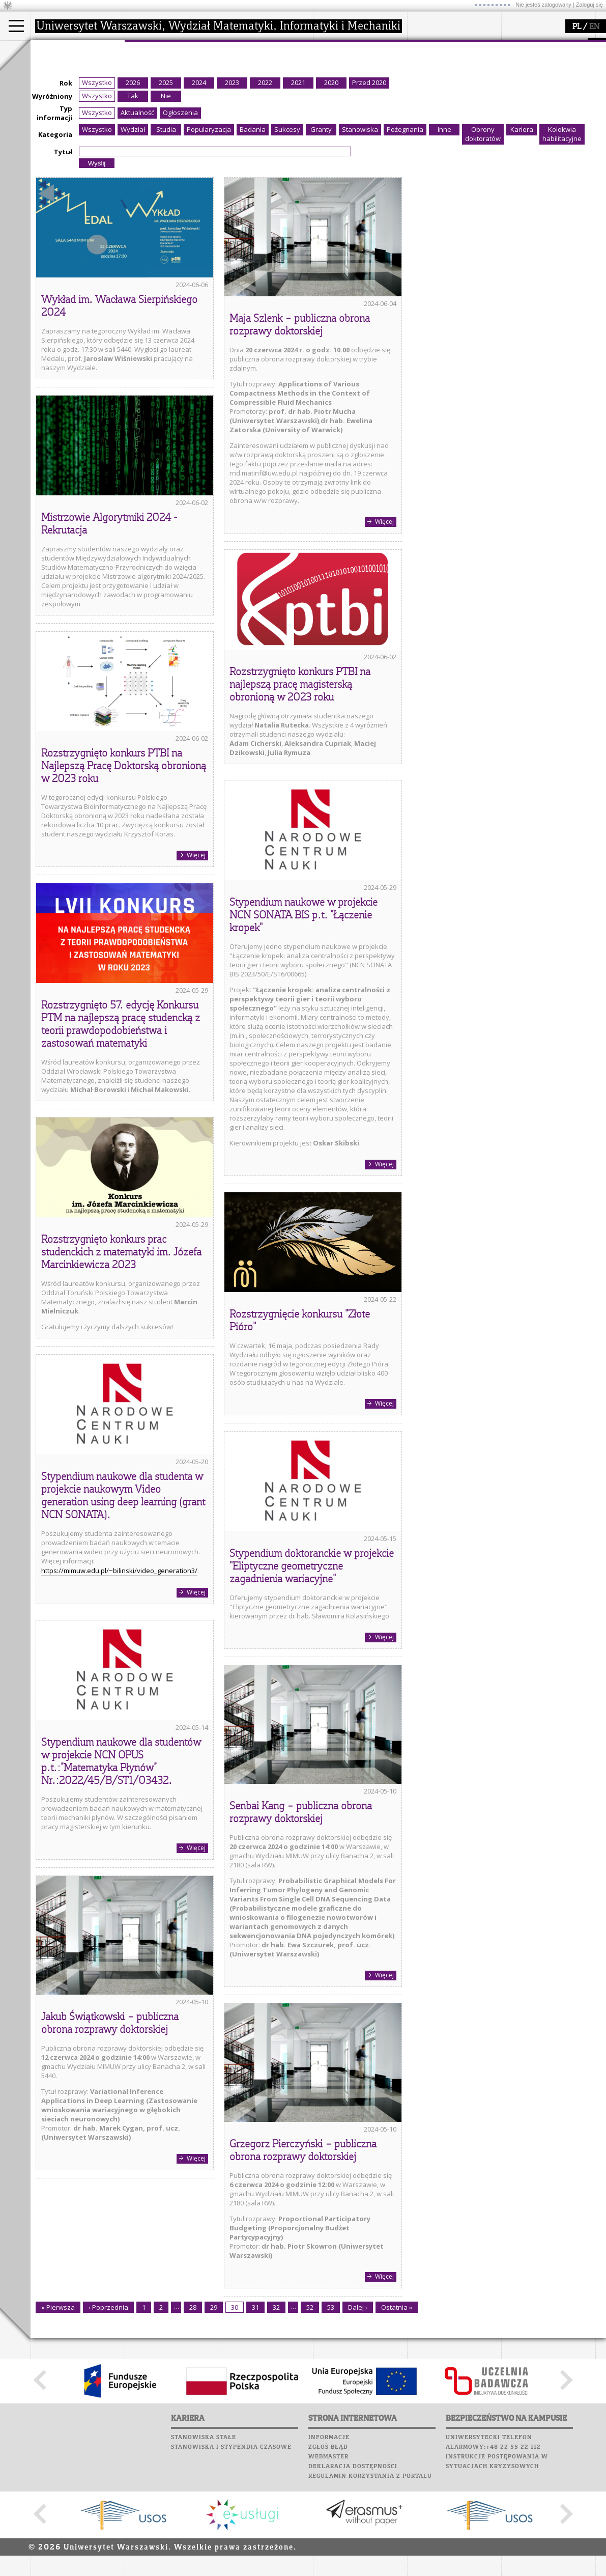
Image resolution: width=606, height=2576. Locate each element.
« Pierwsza (58, 2401)
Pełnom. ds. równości (75, 125)
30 (234, 2401)
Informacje (329, 2531)
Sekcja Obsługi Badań (265, 106)
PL (576, 27)
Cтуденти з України (74, 116)
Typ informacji (54, 207)
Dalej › (357, 2401)
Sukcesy (423, 123)
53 (330, 2401)
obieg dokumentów (261, 116)
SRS (451, 46)
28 (192, 2401)
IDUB (239, 125)
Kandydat (58, 70)
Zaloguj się (589, 5)
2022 (265, 176)
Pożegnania (405, 223)
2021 (298, 176)
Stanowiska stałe (203, 2531)
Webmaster (328, 2550)
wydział (149, 50)
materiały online (351, 79)
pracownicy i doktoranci (173, 106)
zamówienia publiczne (172, 125)
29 (213, 2401)
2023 (232, 176)
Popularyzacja (209, 223)
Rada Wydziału (160, 88)
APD (469, 46)
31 (255, 2401)
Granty (321, 223)
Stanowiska (360, 223)
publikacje (247, 88)
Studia (166, 223)
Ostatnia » (396, 2401)
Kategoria (55, 228)
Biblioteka (428, 94)
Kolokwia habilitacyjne (562, 228)
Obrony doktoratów (483, 228)
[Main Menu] (16, 26)
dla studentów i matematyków (349, 93)
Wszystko (97, 176)
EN (594, 27)
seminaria (247, 79)
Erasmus (56, 106)
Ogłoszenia (180, 206)
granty (241, 97)
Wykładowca (62, 97)
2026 (133, 176)
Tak (132, 189)
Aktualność (137, 206)
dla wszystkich (348, 106)
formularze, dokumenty (173, 116)
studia (51, 50)
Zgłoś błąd (328, 2541)
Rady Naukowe (160, 97)
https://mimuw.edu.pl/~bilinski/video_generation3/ (119, 1664)
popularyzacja (352, 50)
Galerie (476, 104)
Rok (66, 177)
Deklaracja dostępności (352, 2560)
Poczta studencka (442, 75)
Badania (253, 223)
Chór (462, 94)
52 (309, 2401)
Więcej (384, 615)
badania (243, 50)
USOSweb (424, 46)
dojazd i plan (157, 70)
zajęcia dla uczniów (355, 70)
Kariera (426, 113)
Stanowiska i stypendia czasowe (231, 2541)
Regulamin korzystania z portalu (370, 2570)
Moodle (422, 55)
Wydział (133, 223)
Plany (453, 55)
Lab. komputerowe (442, 65)
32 (276, 2401)
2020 (331, 176)
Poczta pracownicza (446, 84)
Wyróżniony (52, 190)
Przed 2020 (369, 176)
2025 (166, 176)
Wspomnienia (432, 104)
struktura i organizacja (172, 79)
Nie (166, 189)
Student (55, 79)
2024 (199, 176)
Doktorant (58, 88)
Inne (444, 223)
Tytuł (63, 245)
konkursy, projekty (354, 116)
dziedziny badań (257, 70)
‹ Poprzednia (108, 2401)
